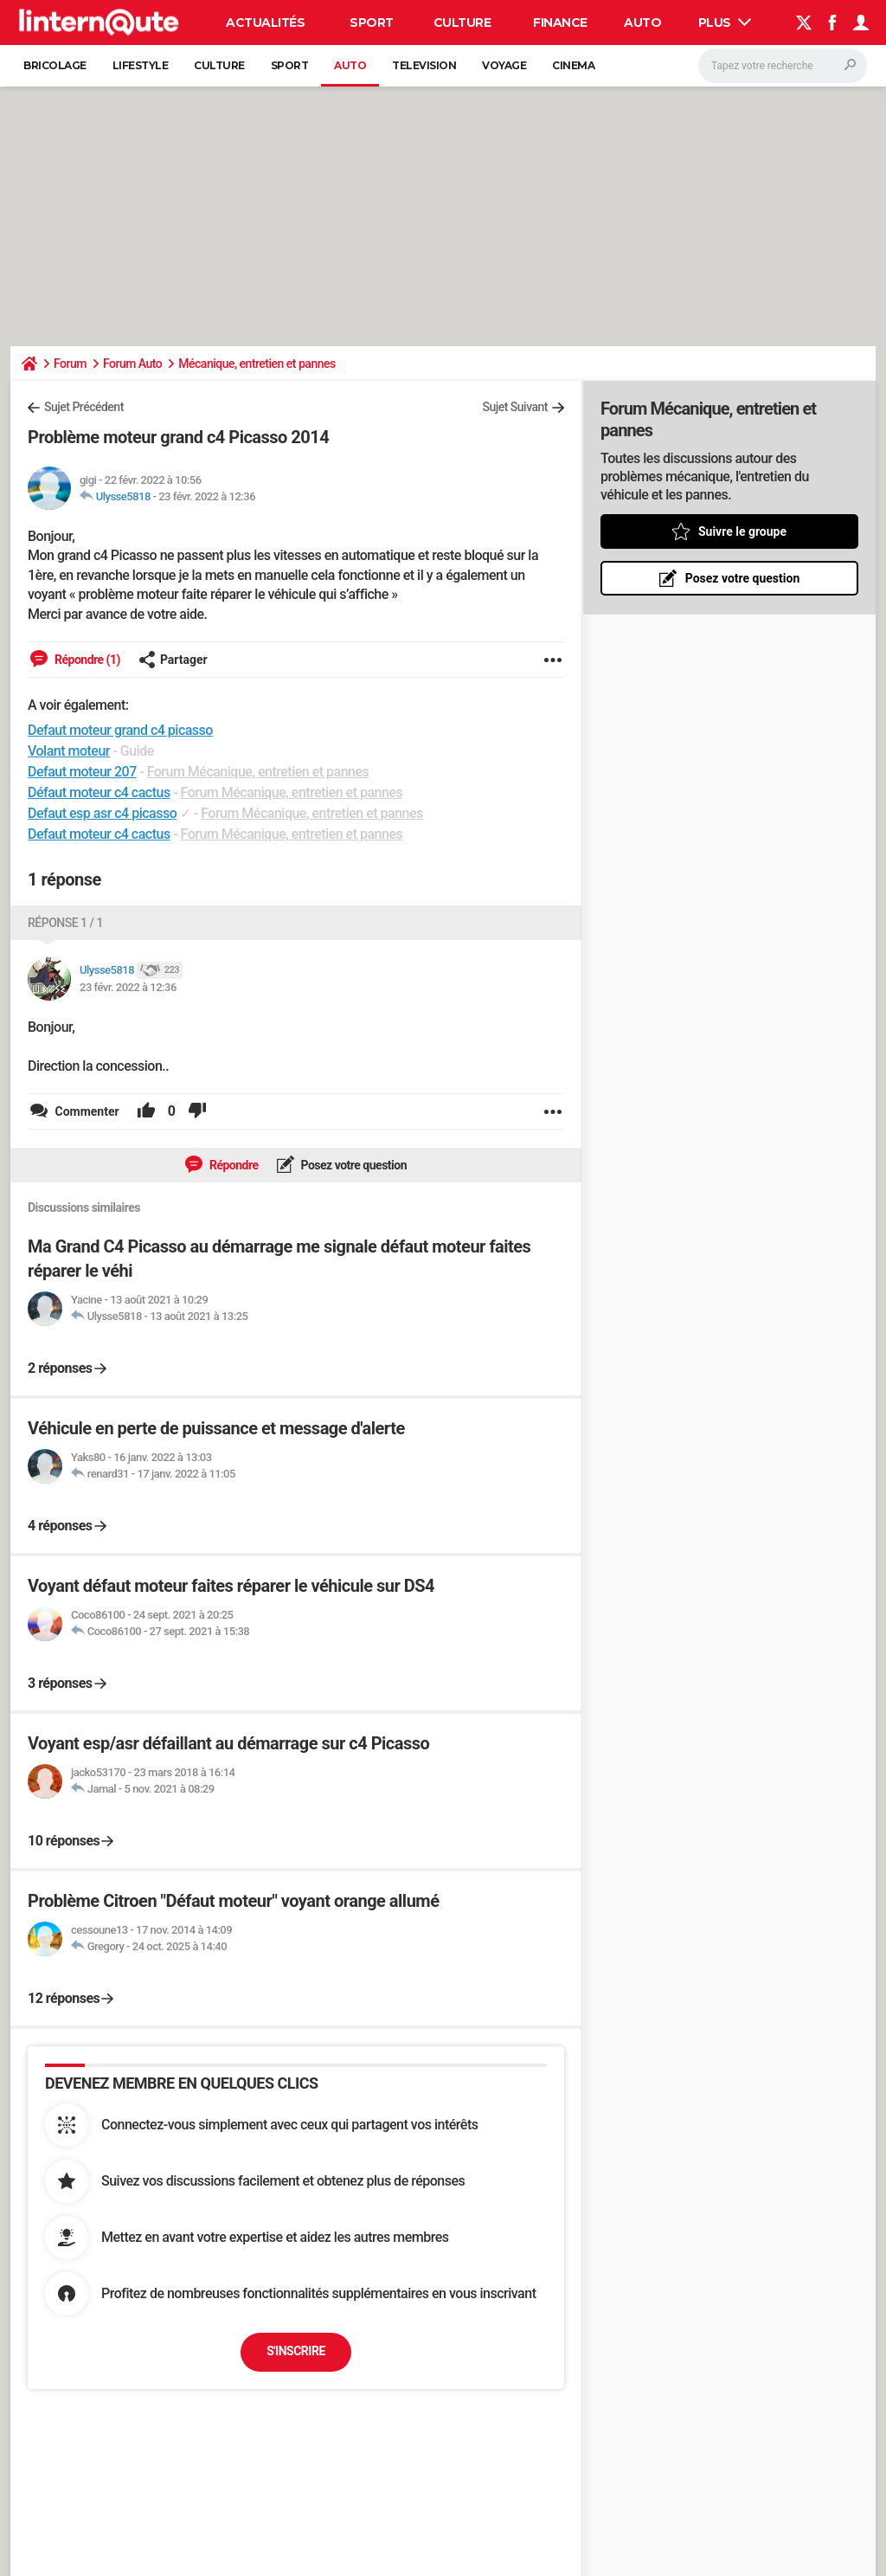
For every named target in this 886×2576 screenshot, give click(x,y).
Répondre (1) (86, 660)
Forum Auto (132, 363)
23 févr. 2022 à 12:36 (206, 496)
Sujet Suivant (515, 407)
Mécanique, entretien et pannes (256, 363)
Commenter (85, 1111)
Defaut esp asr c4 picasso (102, 813)
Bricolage (55, 65)
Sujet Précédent (84, 407)
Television (424, 65)
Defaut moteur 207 (82, 771)
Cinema (573, 65)
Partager (173, 659)
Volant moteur (69, 751)
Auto (642, 22)
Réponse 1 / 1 (65, 923)
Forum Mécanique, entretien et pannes (258, 771)
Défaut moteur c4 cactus (99, 792)
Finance (560, 22)
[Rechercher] (782, 65)
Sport (372, 22)
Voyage (504, 65)
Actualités (265, 22)
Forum (70, 363)
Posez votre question (353, 1165)
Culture (462, 22)
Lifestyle (140, 65)
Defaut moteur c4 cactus (99, 834)
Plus (725, 22)
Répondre (233, 1165)
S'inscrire (295, 2351)
